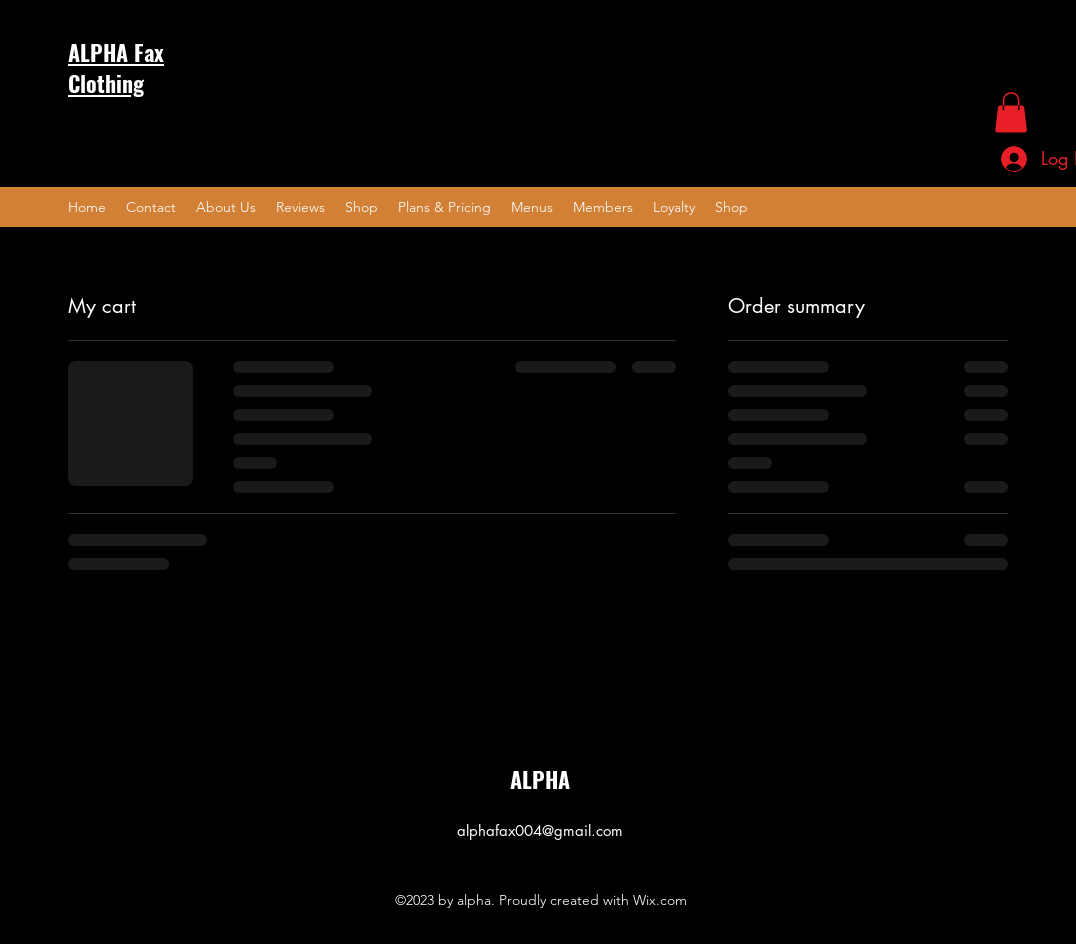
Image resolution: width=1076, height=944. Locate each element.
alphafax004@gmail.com (540, 830)
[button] (1011, 112)
